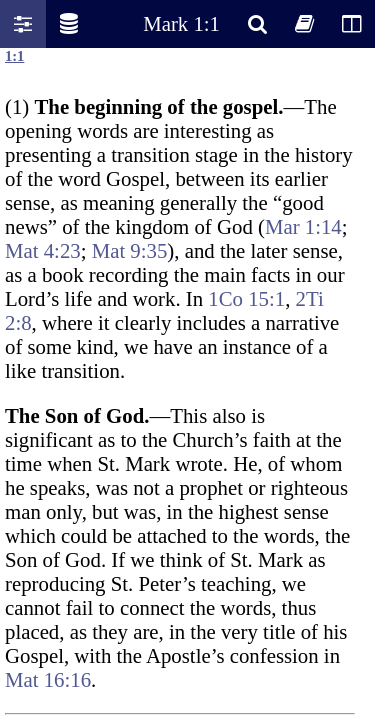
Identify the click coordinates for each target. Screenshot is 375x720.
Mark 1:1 (181, 23)
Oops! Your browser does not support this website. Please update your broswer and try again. (187, 382)
